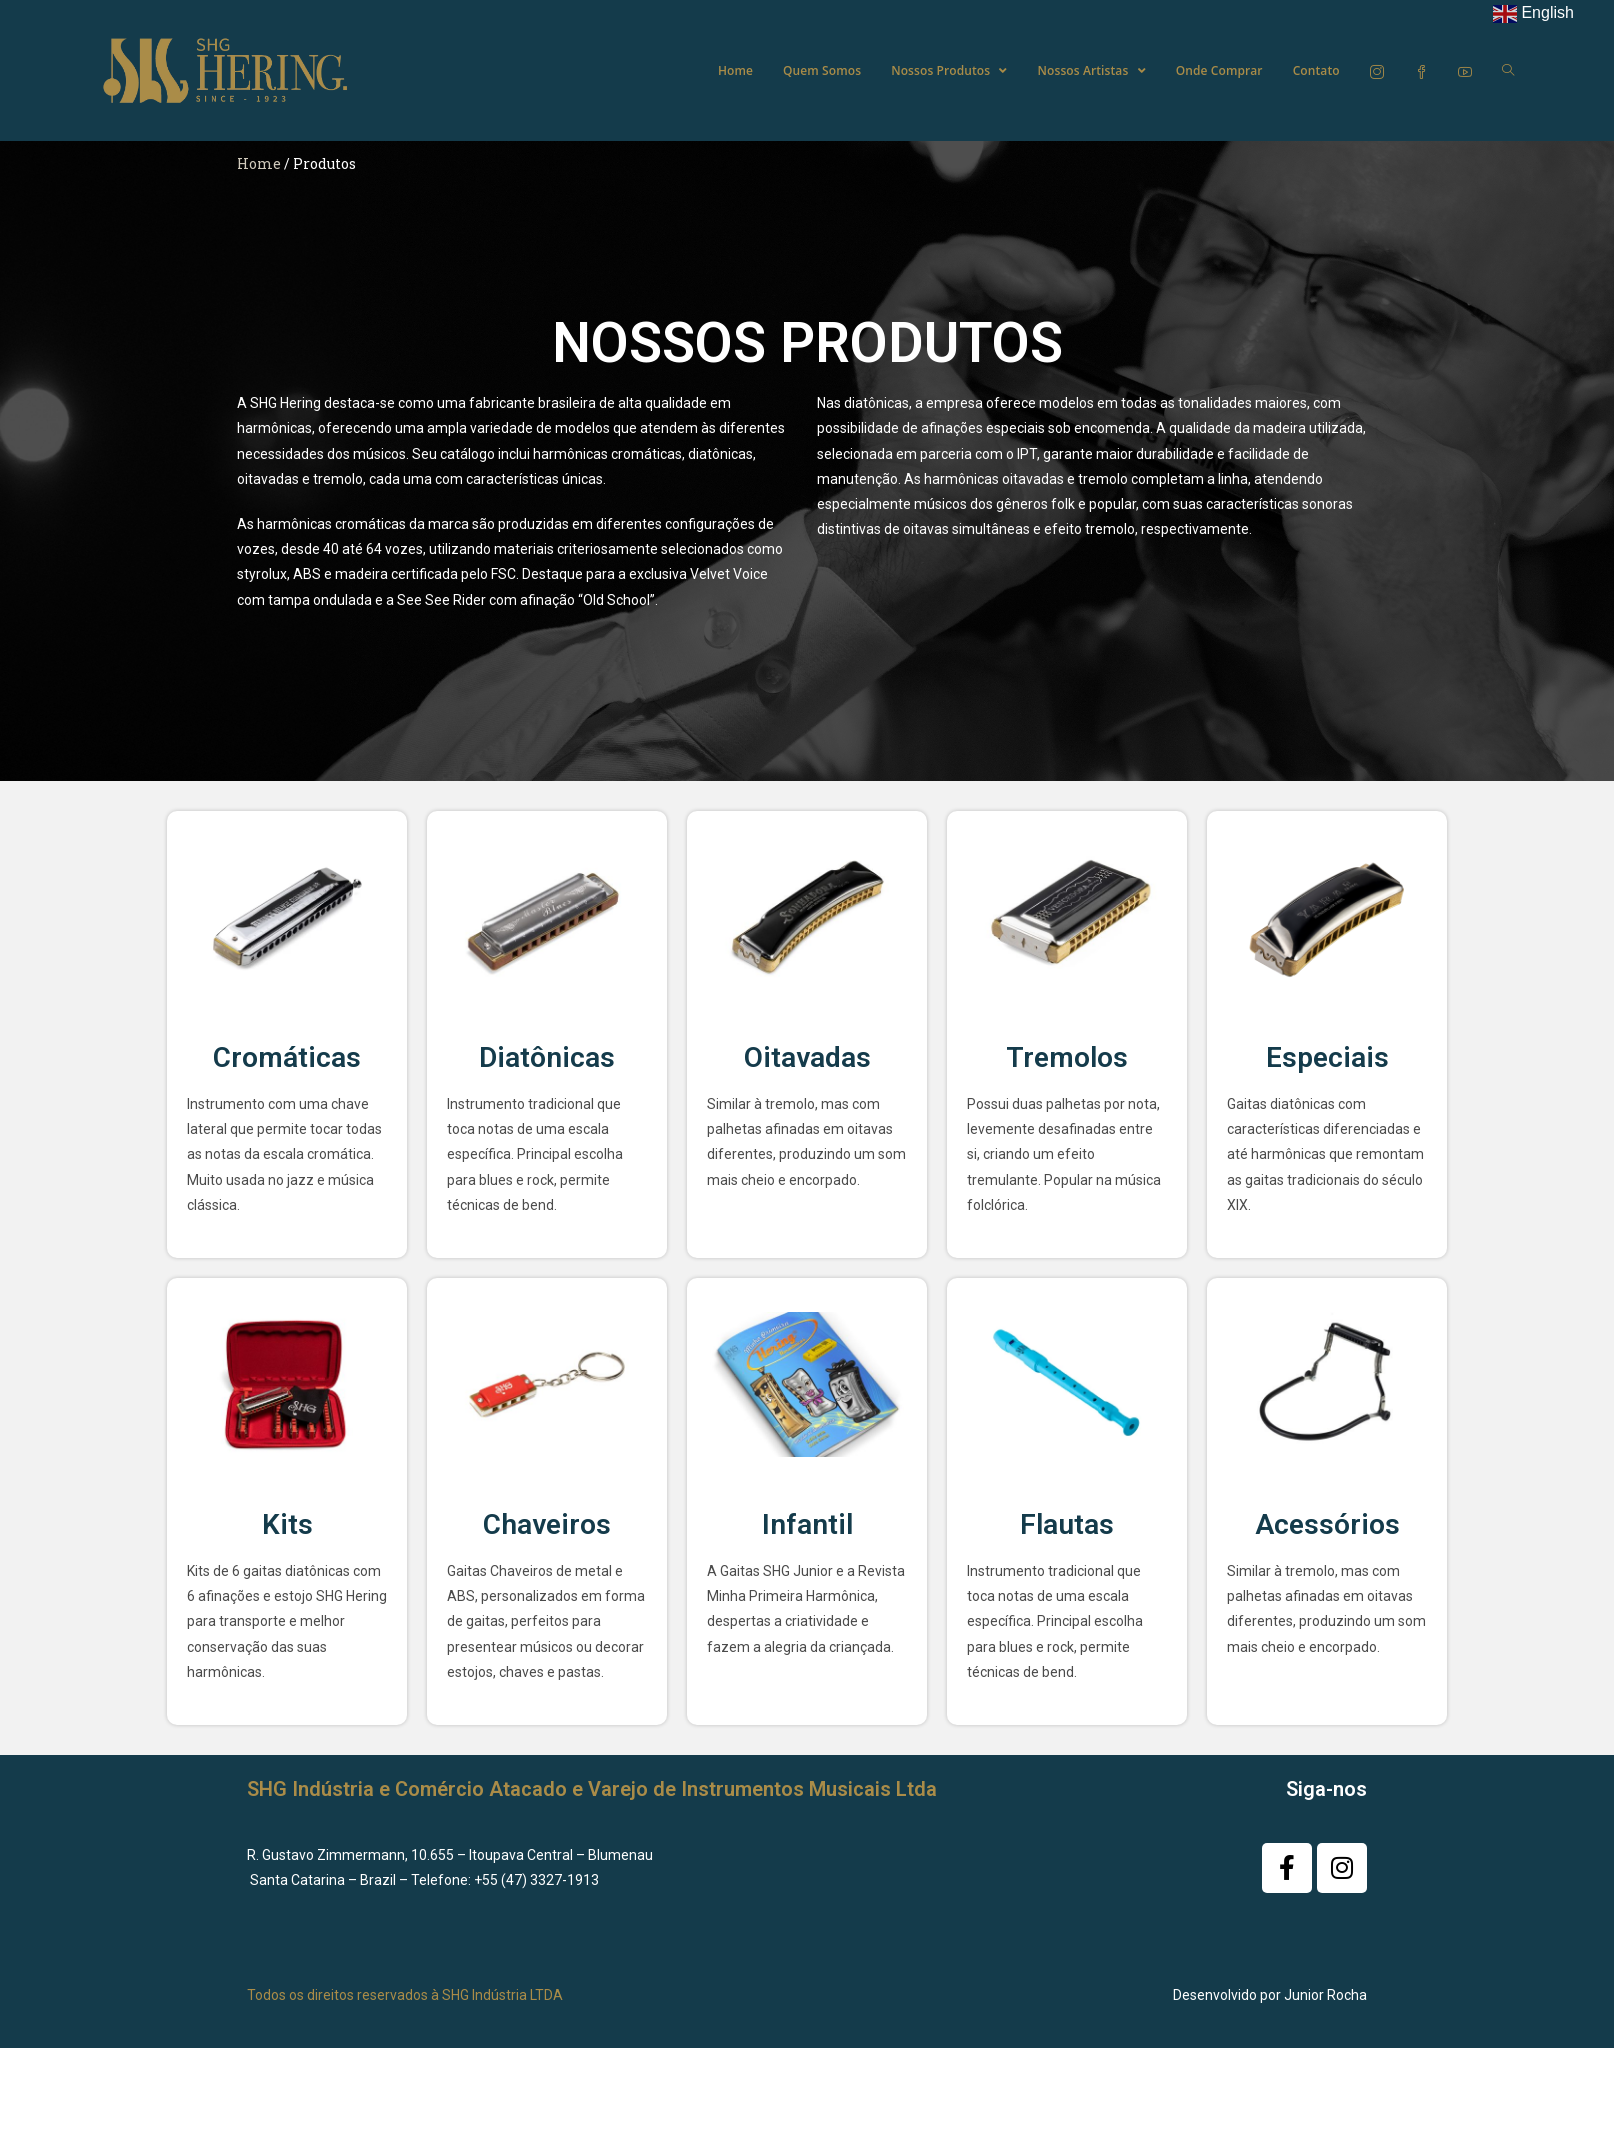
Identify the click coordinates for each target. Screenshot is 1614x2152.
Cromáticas (287, 1057)
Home (259, 163)
